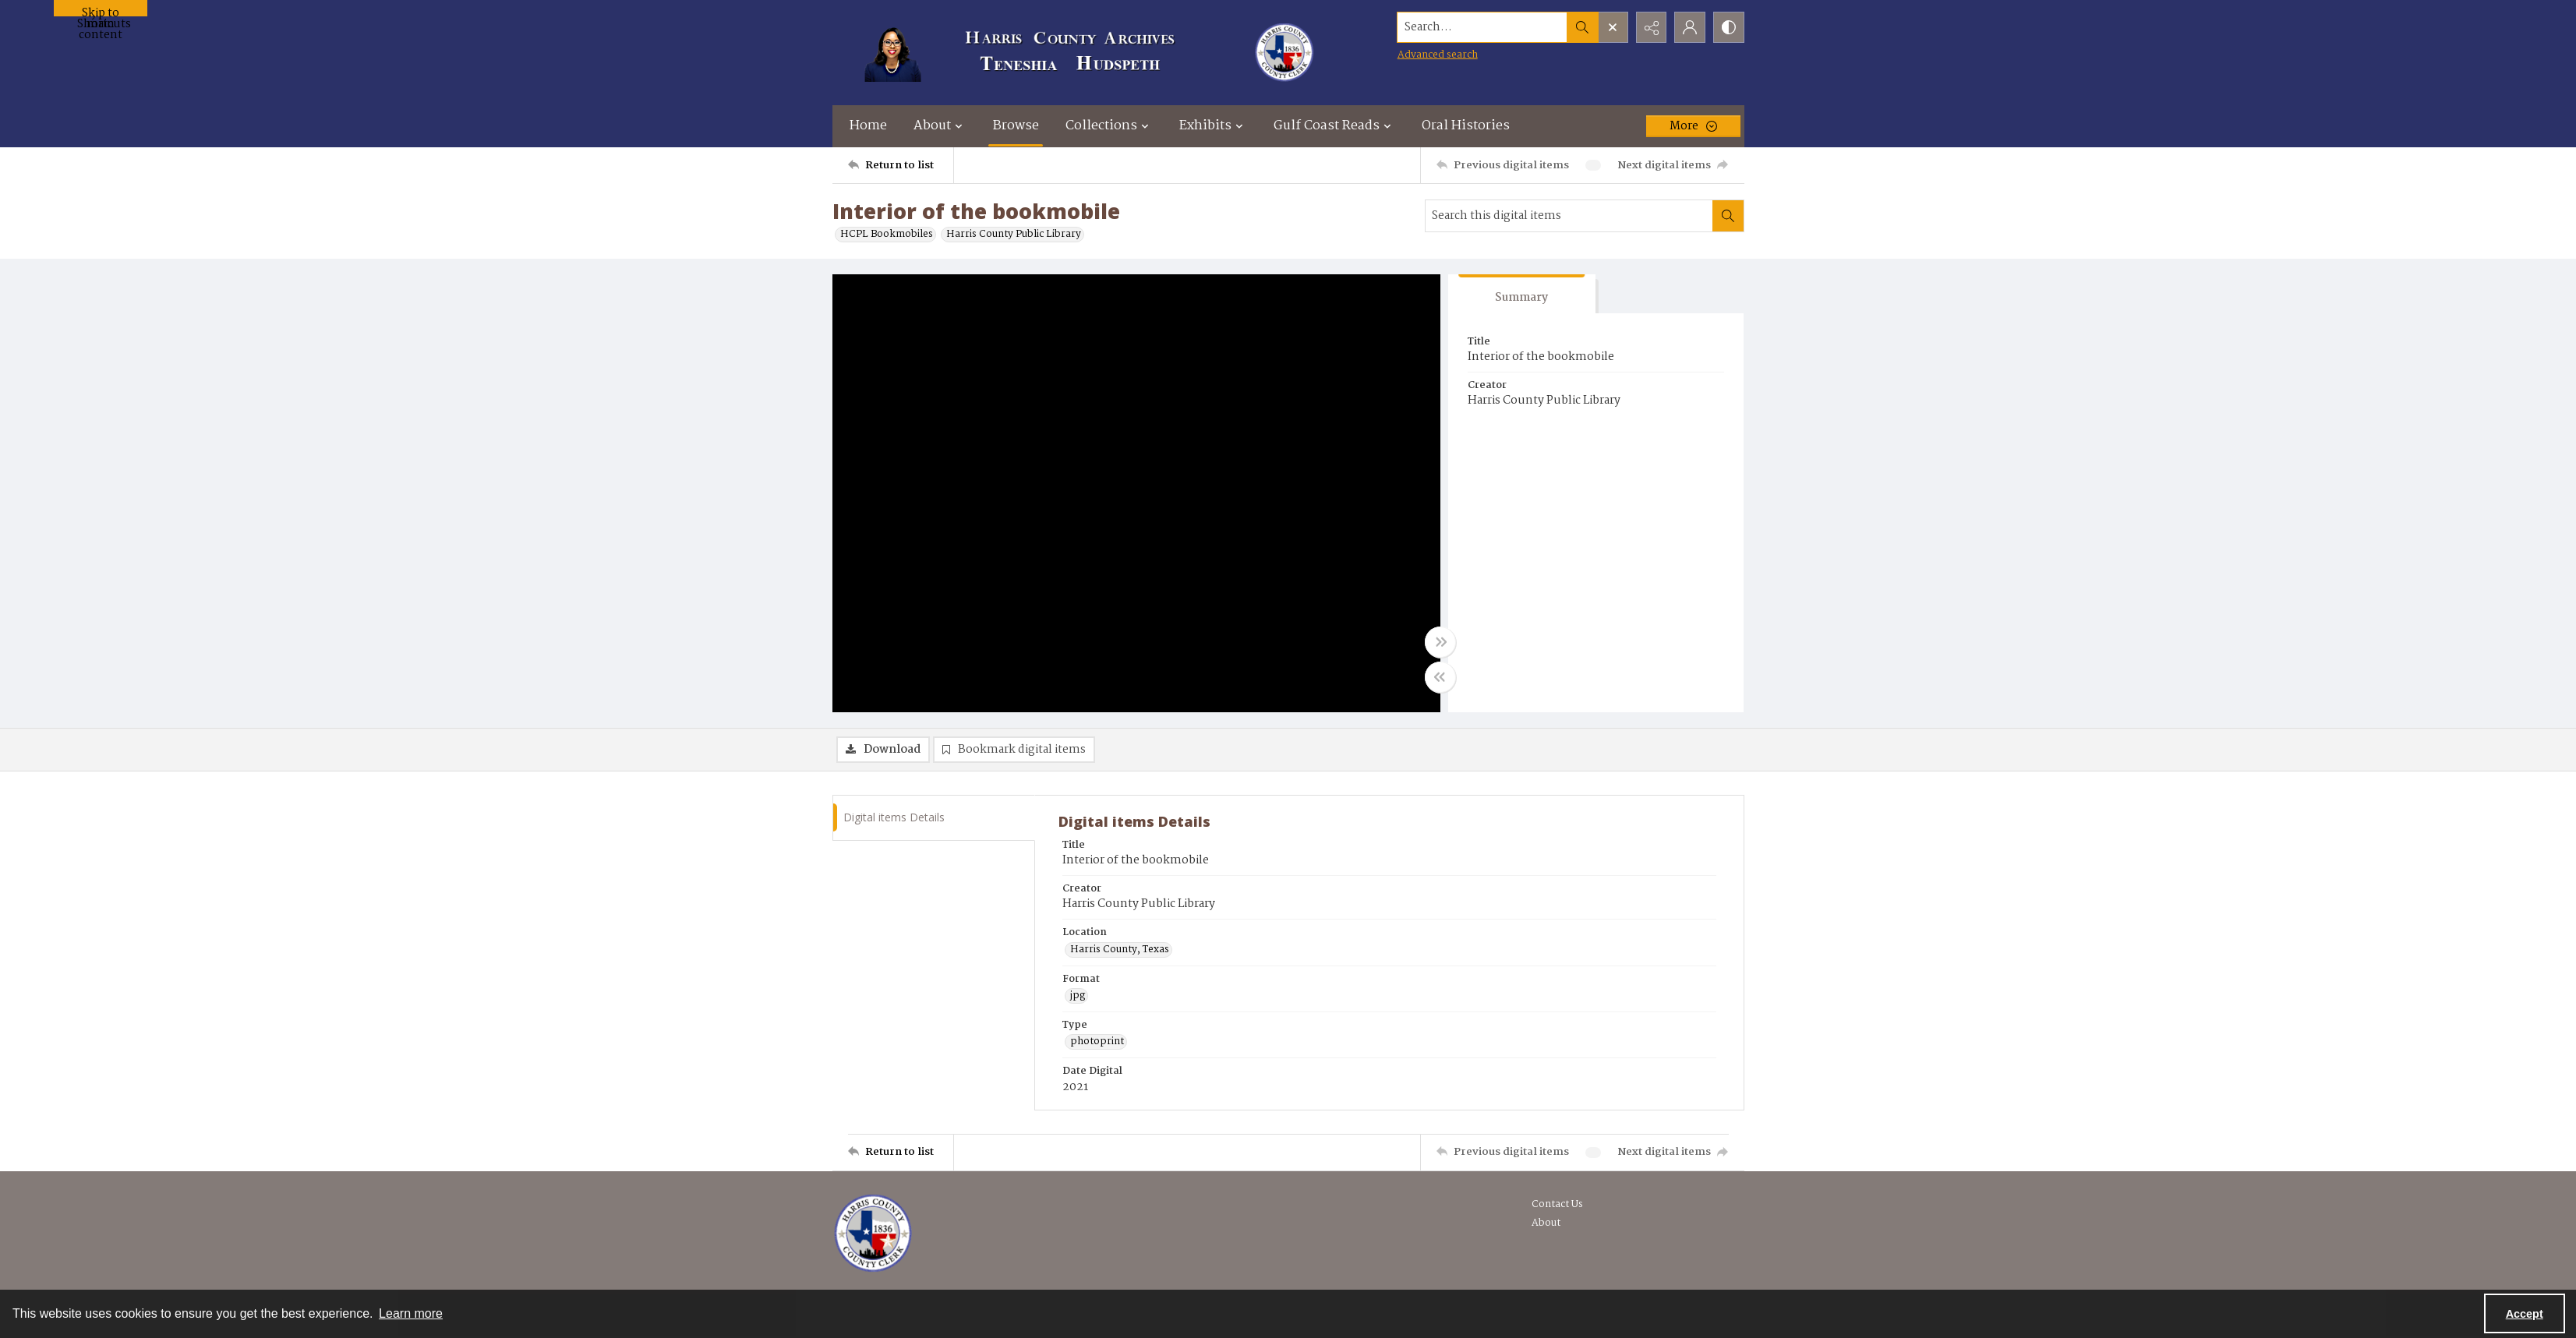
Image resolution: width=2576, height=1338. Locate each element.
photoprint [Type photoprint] (1097, 1042)
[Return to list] (900, 165)
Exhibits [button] (1213, 125)
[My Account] (1690, 27)
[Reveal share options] (1651, 27)
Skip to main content (100, 10)
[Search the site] (1481, 27)
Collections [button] (1109, 125)
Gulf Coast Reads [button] (1334, 125)
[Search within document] (1728, 215)
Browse (1016, 125)
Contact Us (1557, 1204)
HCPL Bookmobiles (886, 234)
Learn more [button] (411, 1313)
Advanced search (1437, 55)
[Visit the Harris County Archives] (873, 1234)
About (1546, 1223)
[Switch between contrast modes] (1729, 27)
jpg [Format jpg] (1077, 996)
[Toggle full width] (1440, 642)
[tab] (1522, 294)
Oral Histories (1466, 125)
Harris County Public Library (1013, 234)
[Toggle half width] (1440, 677)
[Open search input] (1612, 27)
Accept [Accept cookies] (2524, 1314)
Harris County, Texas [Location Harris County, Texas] (1119, 950)
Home (868, 125)
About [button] (939, 125)
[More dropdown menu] (1693, 126)
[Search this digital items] (1569, 215)
